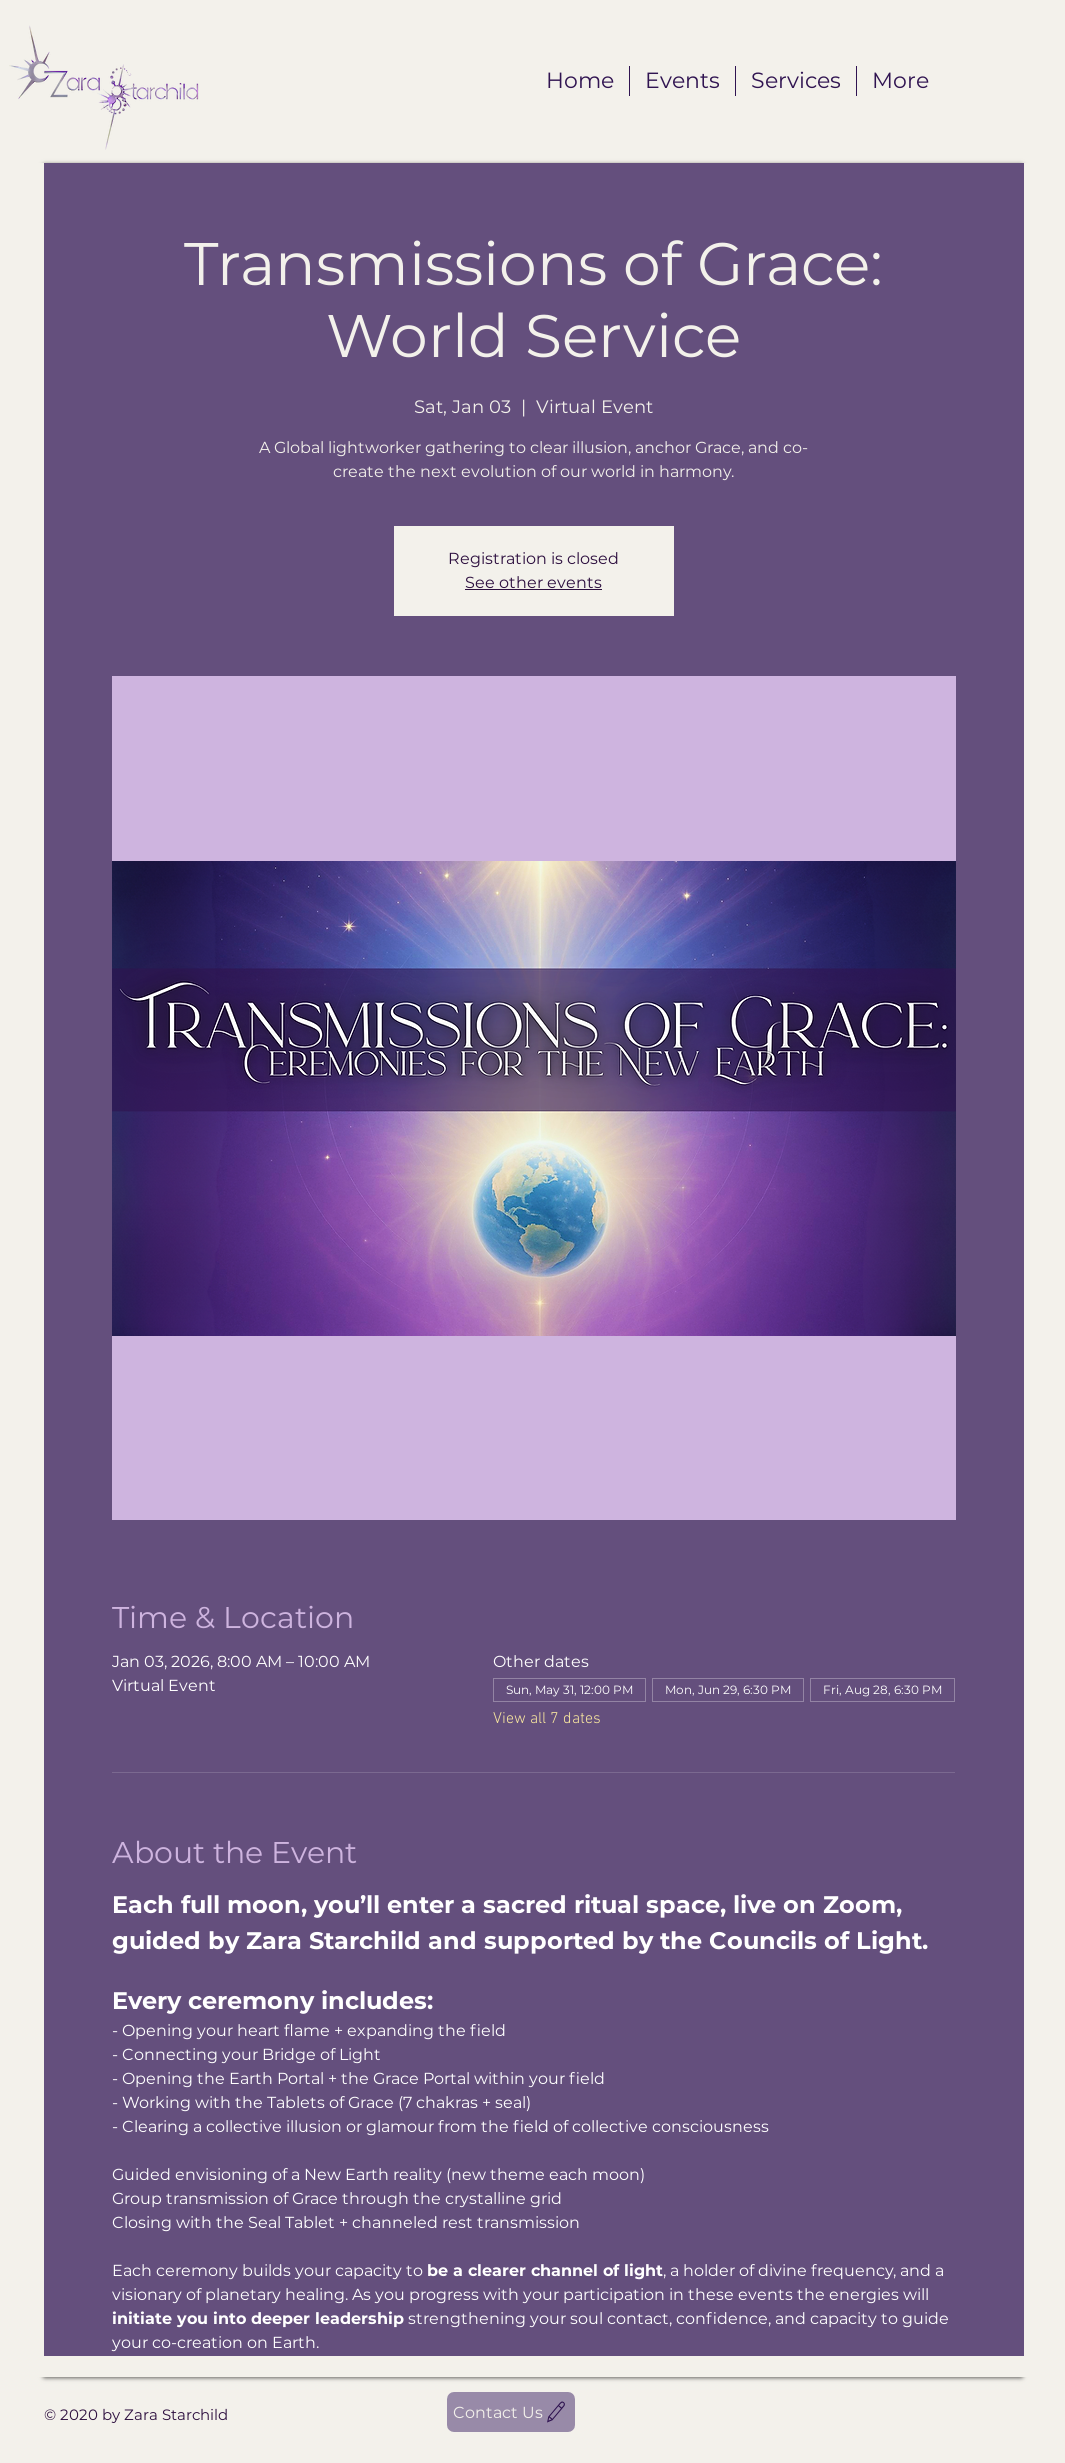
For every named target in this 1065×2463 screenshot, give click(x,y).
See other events (533, 582)
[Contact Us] (511, 2412)
